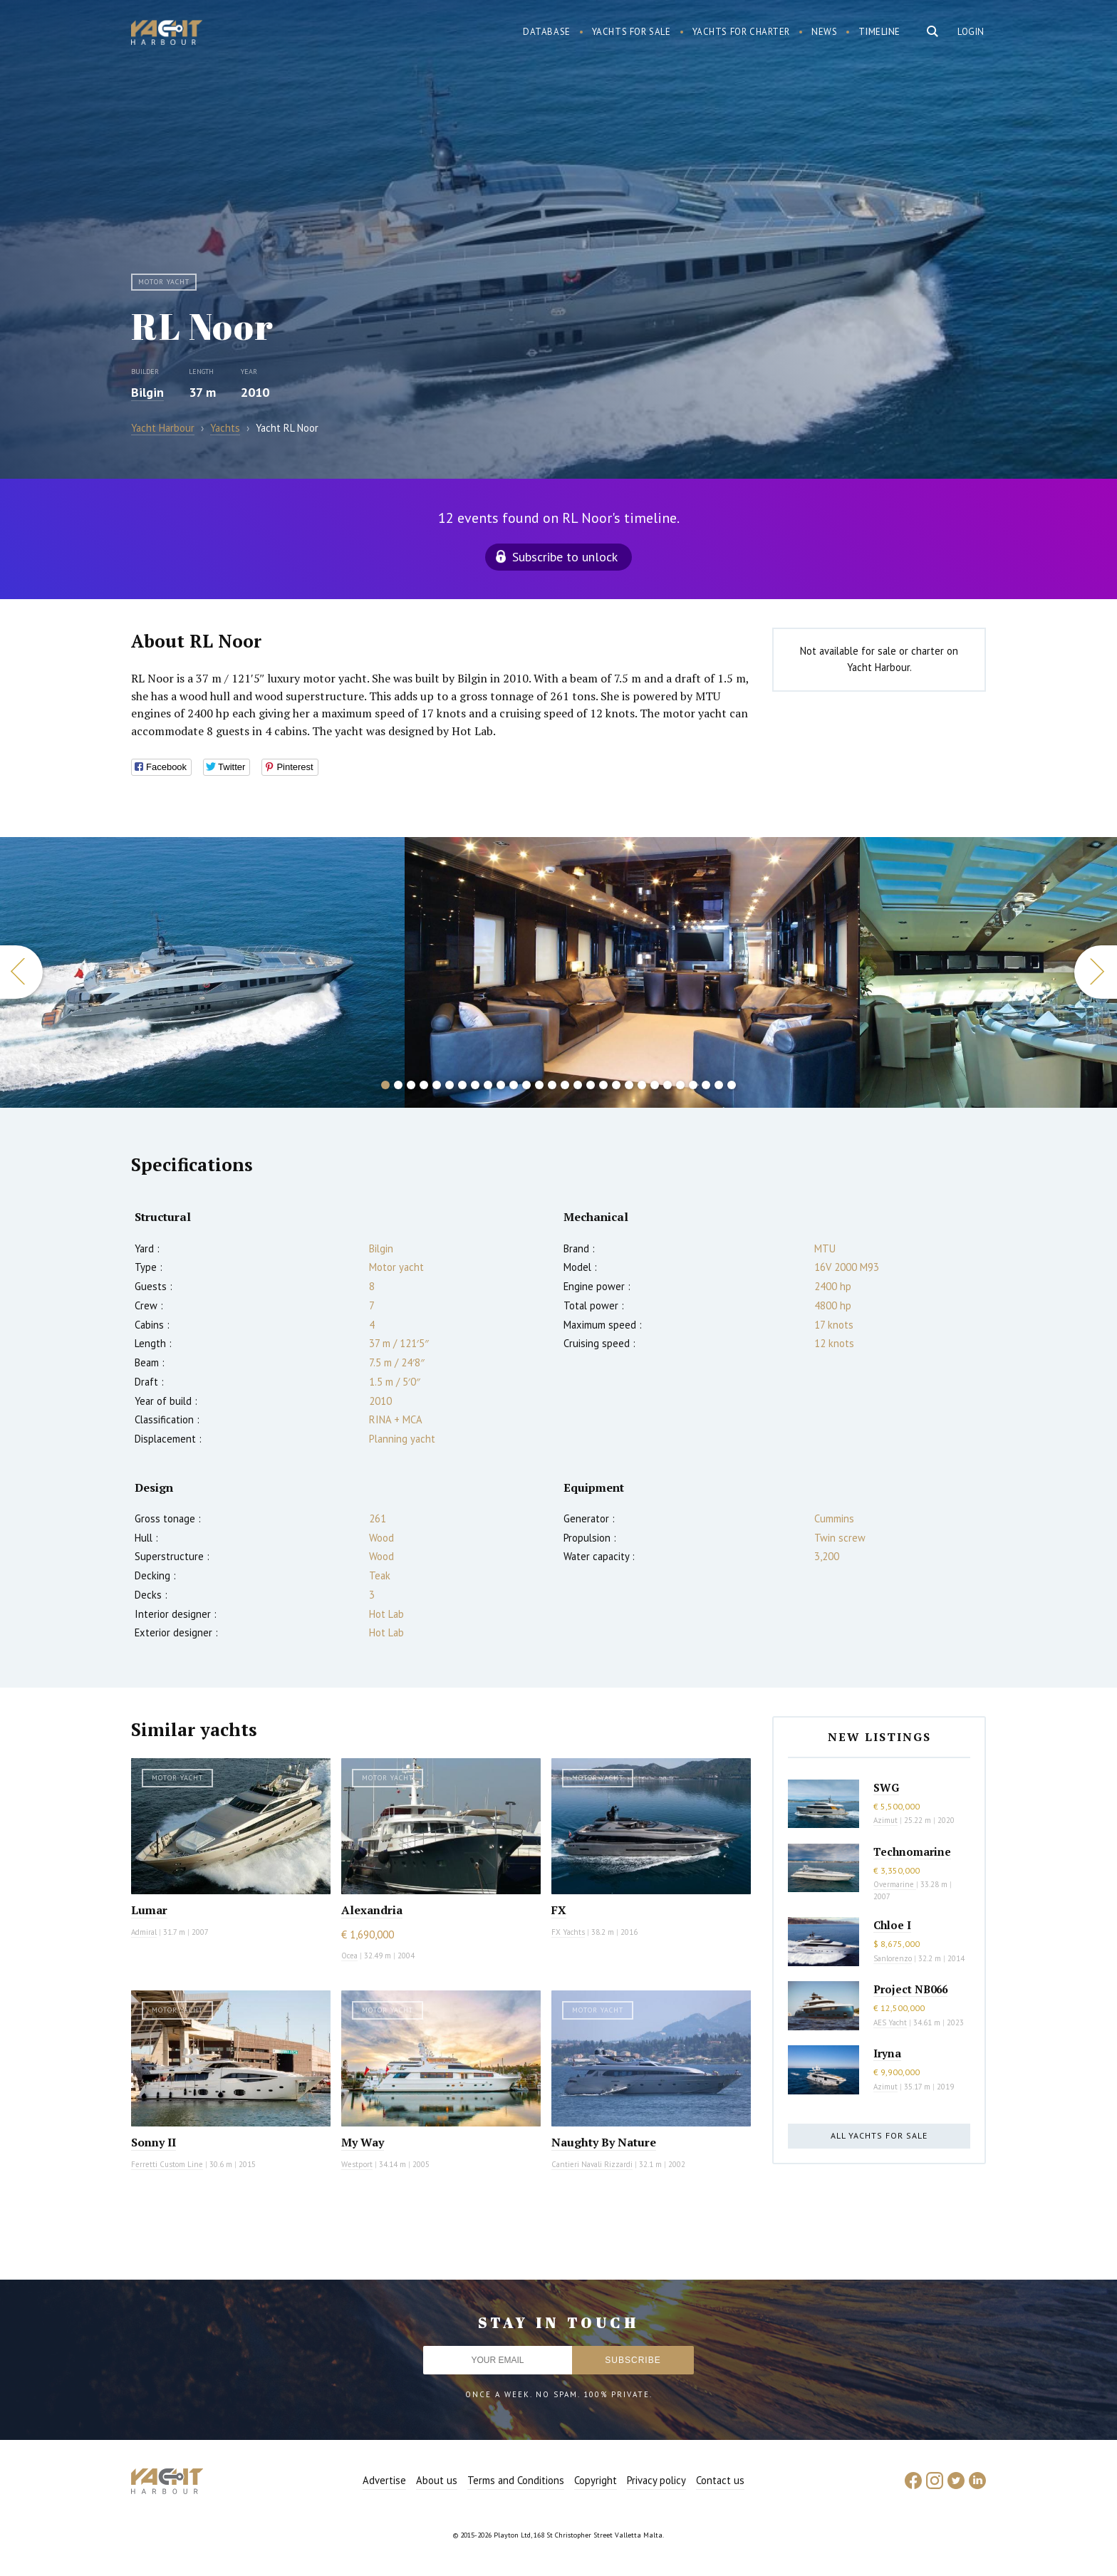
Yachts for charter (741, 32)
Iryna (887, 2053)
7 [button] (462, 1085)
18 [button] (603, 1085)
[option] (202, 972)
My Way (362, 2142)
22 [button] (654, 1085)
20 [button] (629, 1085)
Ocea (349, 1955)
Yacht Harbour (166, 34)
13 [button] (539, 1085)
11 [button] (513, 1085)
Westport (357, 2164)
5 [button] (436, 1085)
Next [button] (1095, 972)
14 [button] (552, 1085)
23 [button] (667, 1085)
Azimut (885, 1820)
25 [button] (693, 1085)
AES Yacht (890, 2022)
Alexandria (371, 1910)
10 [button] (501, 1085)
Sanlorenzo (892, 1958)
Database (547, 32)
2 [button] (398, 1085)
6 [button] (449, 1085)
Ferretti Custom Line (167, 2164)
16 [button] (577, 1085)
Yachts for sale (631, 32)
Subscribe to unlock (565, 557)
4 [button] (424, 1085)
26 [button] (706, 1085)
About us (436, 2480)
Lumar (149, 1910)
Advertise (384, 2480)
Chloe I (892, 1925)
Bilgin (147, 392)
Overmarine (894, 1884)
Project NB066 (910, 1989)
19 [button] (616, 1085)
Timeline (879, 32)
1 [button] (385, 1085)
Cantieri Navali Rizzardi (592, 2164)
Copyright (595, 2480)
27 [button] (719, 1085)
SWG (886, 1787)
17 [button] (590, 1085)
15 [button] (565, 1085)
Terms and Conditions (515, 2480)
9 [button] (488, 1085)
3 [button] (411, 1085)
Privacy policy (656, 2480)
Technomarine (912, 1851)
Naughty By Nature (603, 2142)
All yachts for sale (879, 2135)
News (824, 32)
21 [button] (642, 1085)
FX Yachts (568, 1932)
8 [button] (475, 1085)
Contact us (720, 2480)
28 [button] (731, 1085)
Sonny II (153, 2142)
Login (970, 32)
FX (558, 1910)
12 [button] (526, 1085)
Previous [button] (21, 972)
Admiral (144, 1932)
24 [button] (680, 1085)
